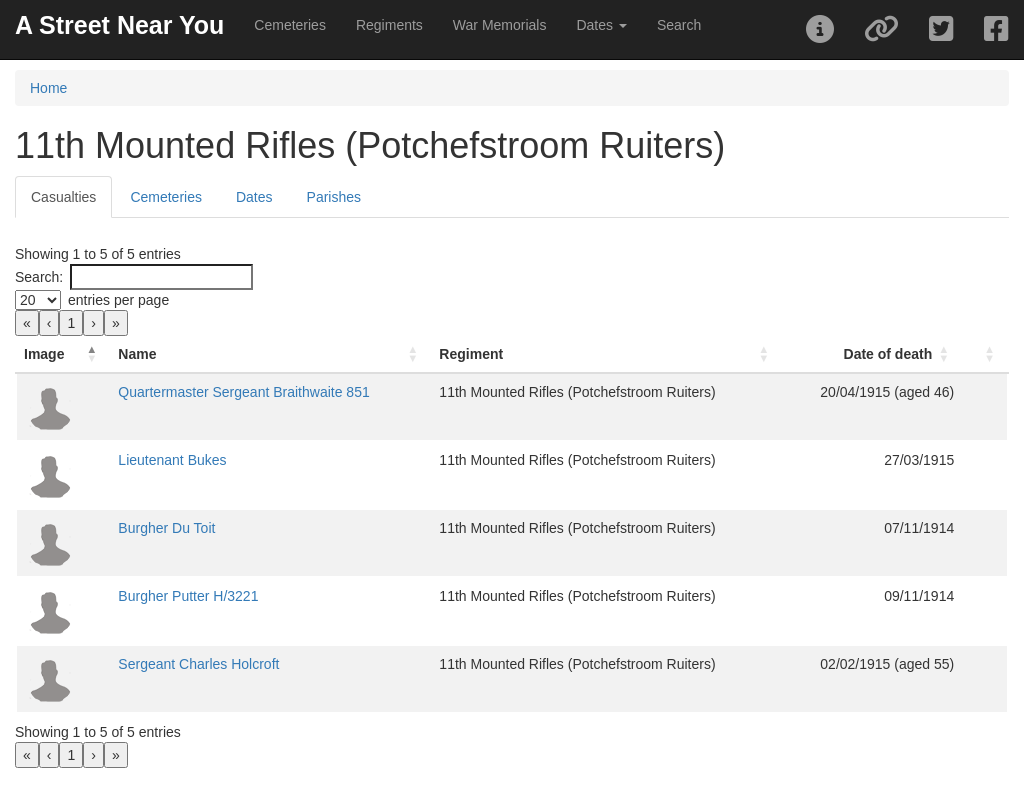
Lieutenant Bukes (172, 460)
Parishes (334, 197)
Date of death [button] (888, 354)
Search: (39, 277)
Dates (254, 197)
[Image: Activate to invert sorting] (63, 354)
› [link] (93, 323)
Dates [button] (601, 25)
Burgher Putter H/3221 (188, 596)
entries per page (118, 300)
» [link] (116, 323)
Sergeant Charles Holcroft (198, 664)
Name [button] (137, 354)
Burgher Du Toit (166, 528)
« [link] (27, 323)
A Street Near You (119, 25)
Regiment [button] (471, 354)
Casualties (63, 197)
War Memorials (500, 25)
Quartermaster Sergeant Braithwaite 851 (243, 392)
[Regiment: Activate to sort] (606, 354)
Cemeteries (290, 25)
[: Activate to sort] (985, 354)
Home (48, 88)
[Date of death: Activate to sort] (872, 354)
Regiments (389, 25)
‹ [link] (49, 323)
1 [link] (71, 323)
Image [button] (44, 354)
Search (679, 25)
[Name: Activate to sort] (270, 354)
